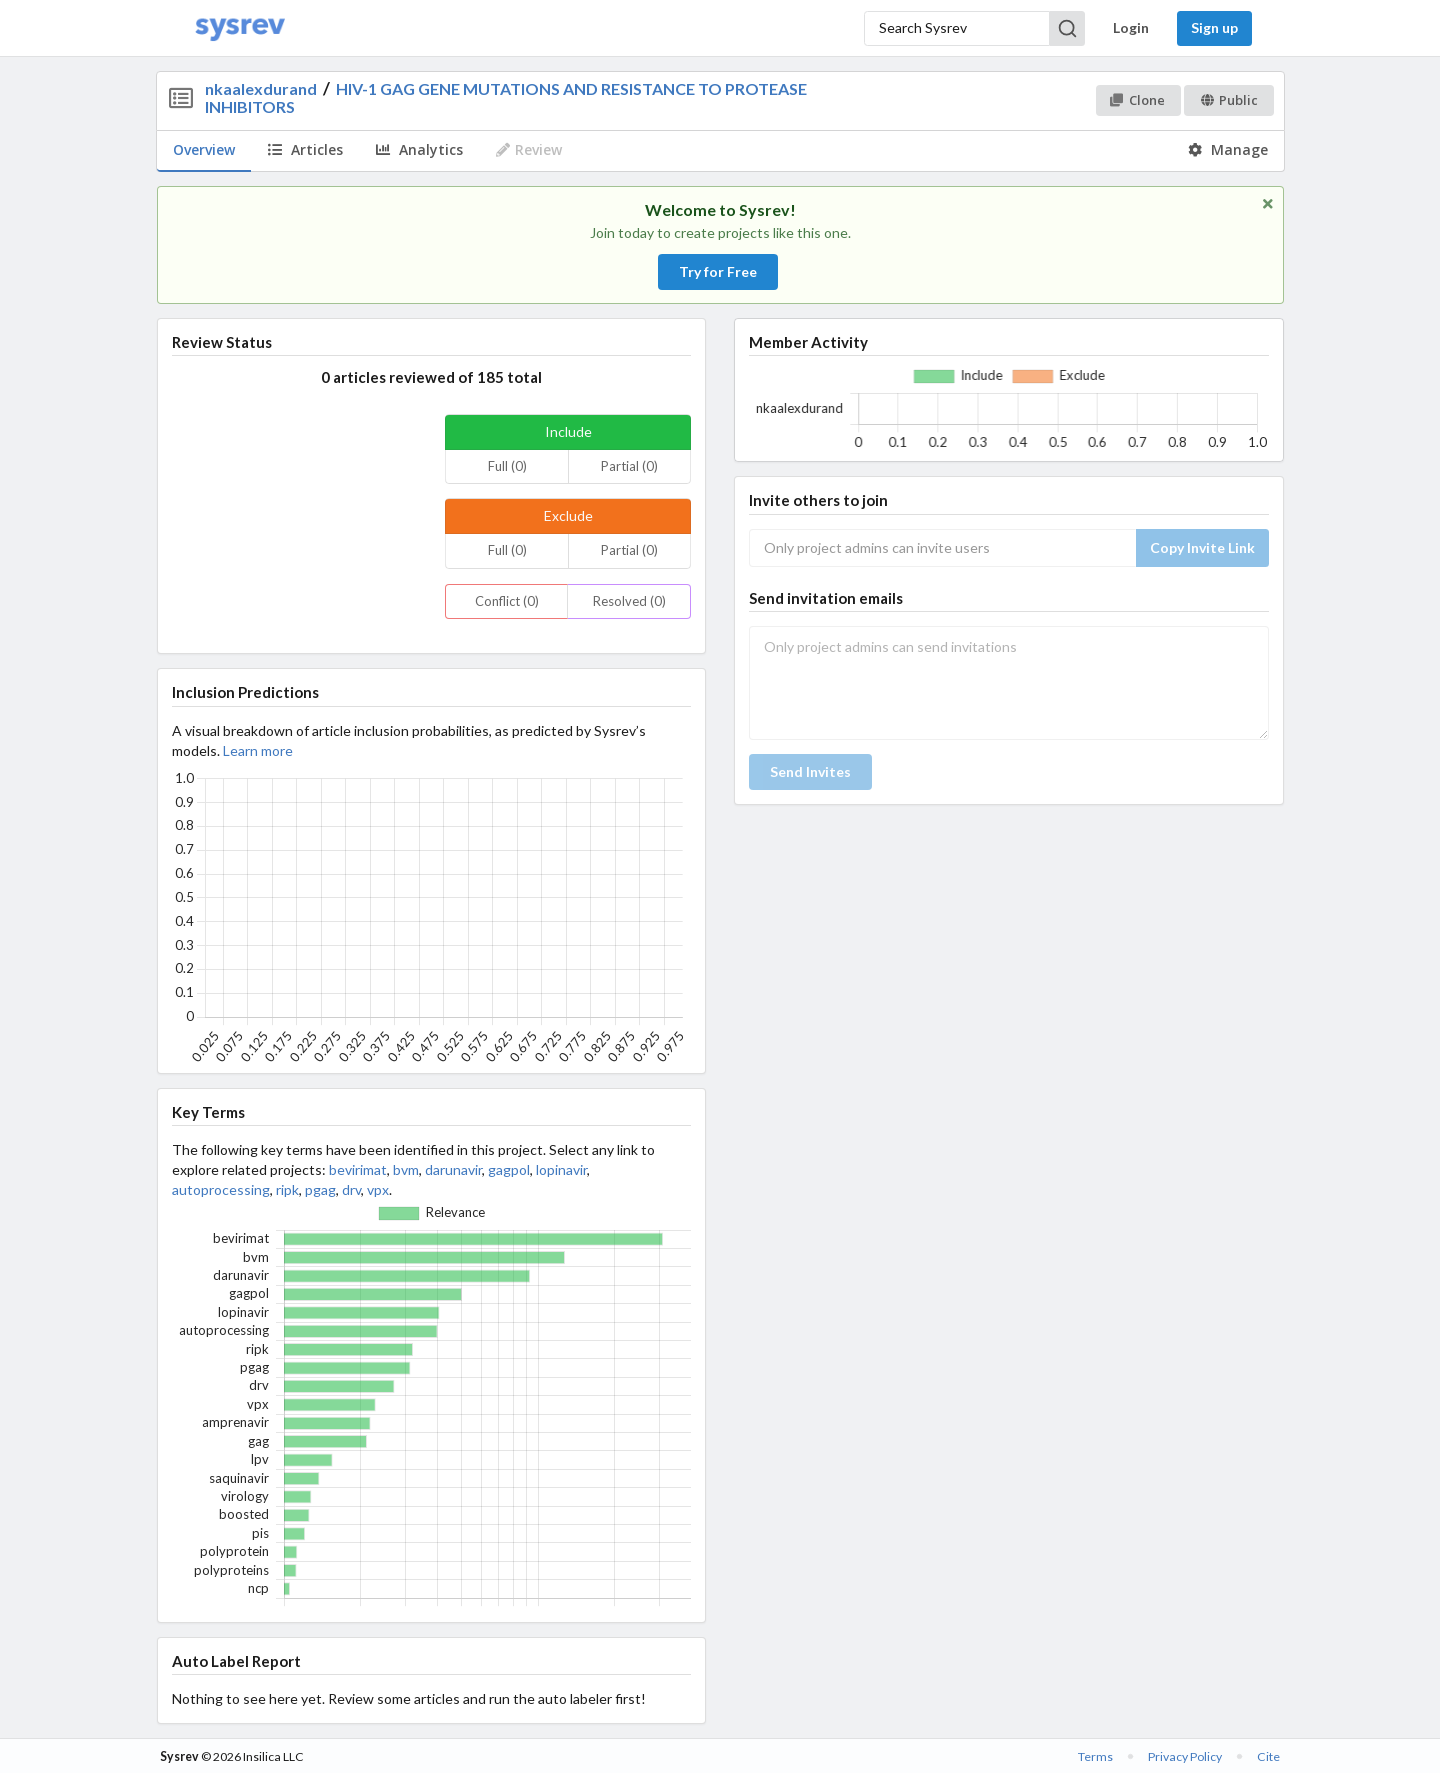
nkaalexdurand (261, 88)
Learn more (258, 750)
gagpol (509, 1169)
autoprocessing (221, 1189)
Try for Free (718, 271)
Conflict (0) (507, 601)
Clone (1137, 100)
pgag (320, 1189)
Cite (1268, 1756)
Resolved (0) (629, 601)
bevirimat (358, 1169)
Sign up (1214, 27)
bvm (406, 1169)
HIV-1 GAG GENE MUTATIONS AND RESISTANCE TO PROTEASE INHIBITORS (505, 97)
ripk (287, 1189)
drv (351, 1189)
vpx (378, 1189)
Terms (1095, 1756)
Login (1131, 27)
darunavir (453, 1169)
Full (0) (507, 466)
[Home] (240, 28)
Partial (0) (629, 466)
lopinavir (561, 1169)
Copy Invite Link (1202, 547)
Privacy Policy (1185, 1756)
